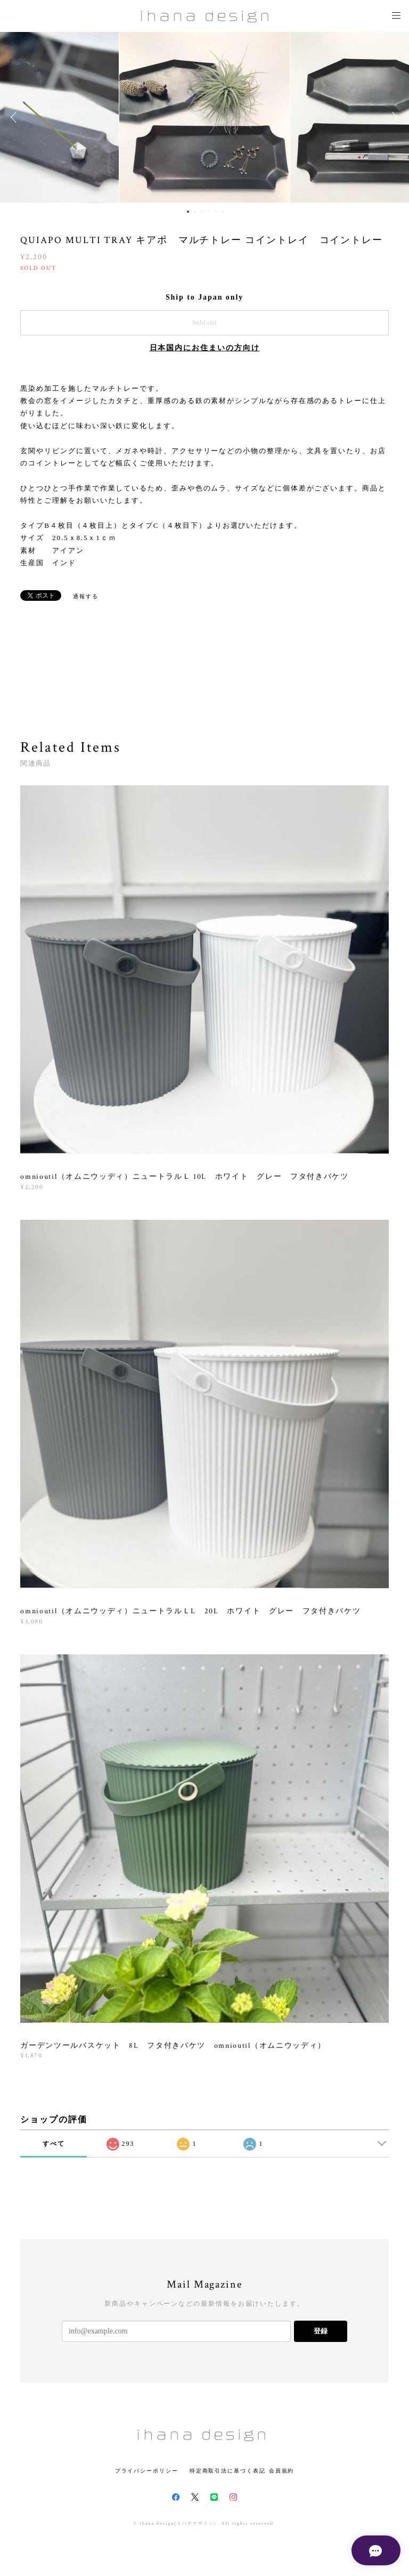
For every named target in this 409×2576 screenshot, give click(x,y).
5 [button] (216, 212)
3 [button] (202, 212)
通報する (86, 596)
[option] (204, 117)
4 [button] (209, 212)
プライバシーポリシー (146, 2471)
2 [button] (195, 212)
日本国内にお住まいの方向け (205, 348)
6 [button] (223, 212)
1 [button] (188, 212)
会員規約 (282, 2471)
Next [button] (393, 117)
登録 (321, 2331)
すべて (54, 2143)
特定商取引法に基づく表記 (228, 2471)
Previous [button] (16, 117)
